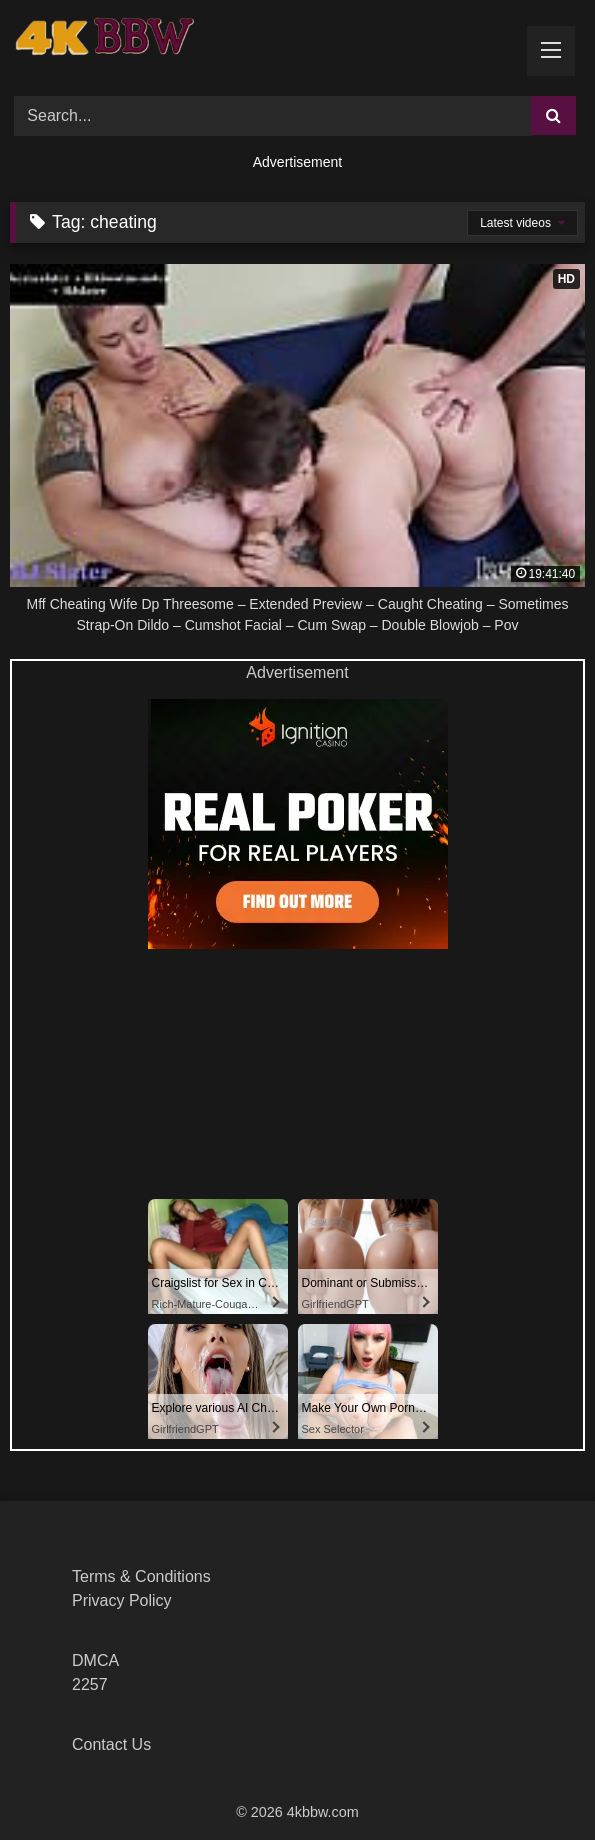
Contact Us (111, 1744)
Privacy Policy (122, 1600)
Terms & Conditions (141, 1576)
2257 (90, 1684)
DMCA (95, 1660)
